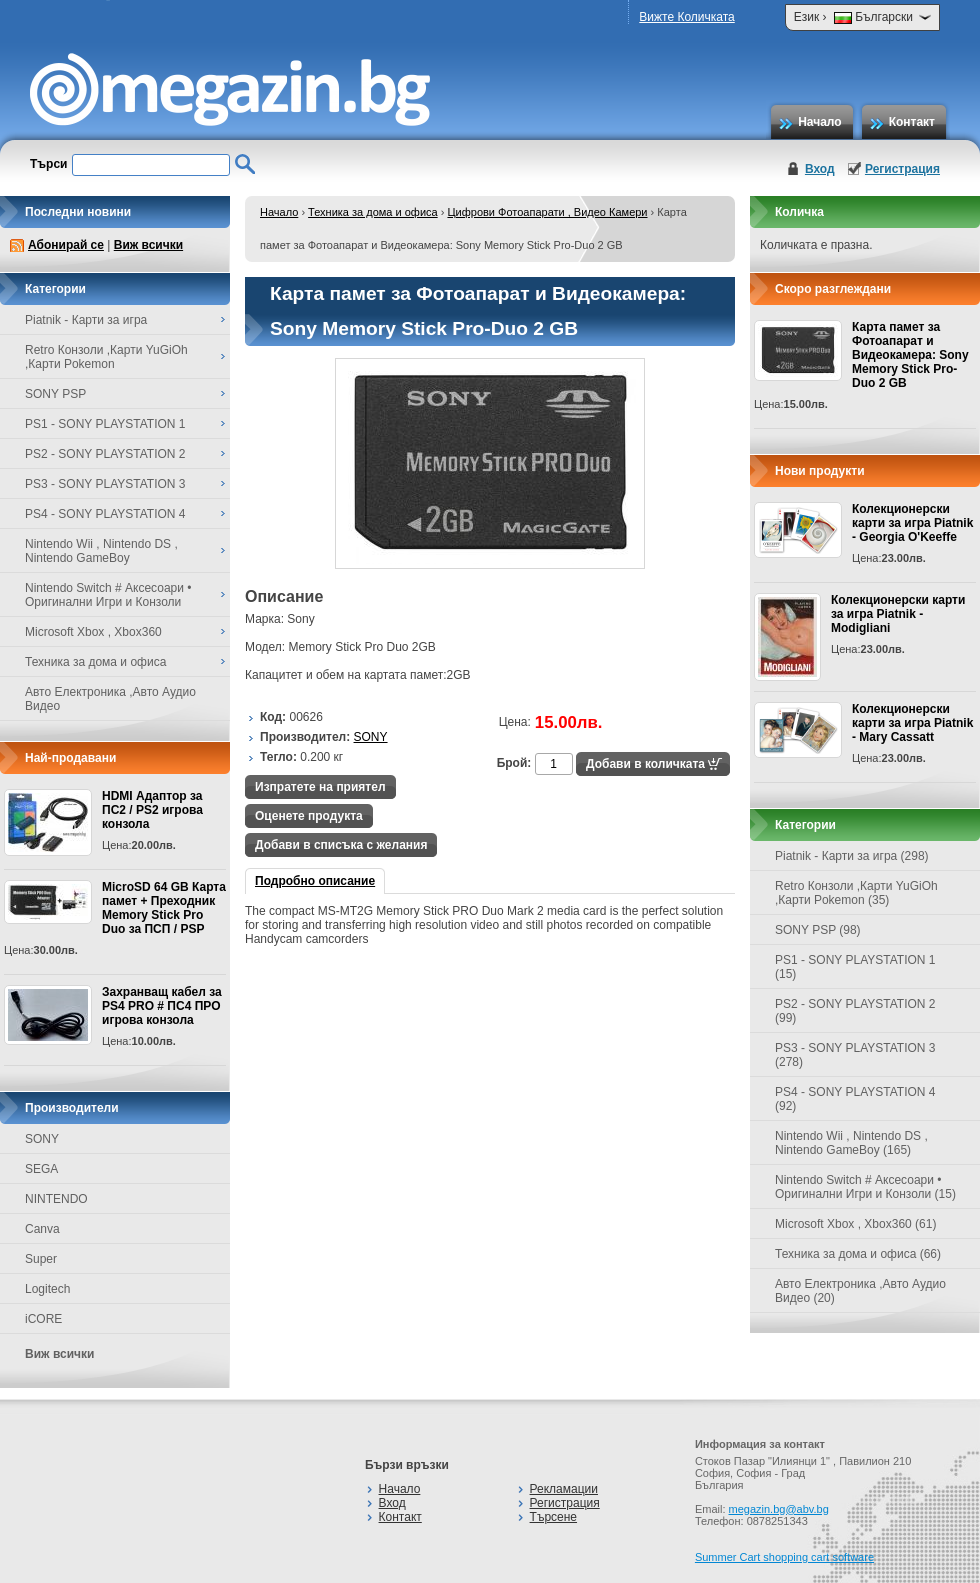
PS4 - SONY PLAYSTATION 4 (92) (855, 1099)
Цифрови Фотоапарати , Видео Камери (547, 212)
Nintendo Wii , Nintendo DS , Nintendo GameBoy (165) (851, 1143)
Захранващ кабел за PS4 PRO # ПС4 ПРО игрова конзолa (162, 1006)
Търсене (553, 1517)
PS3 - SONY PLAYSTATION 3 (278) (855, 1055)
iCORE (43, 1319)
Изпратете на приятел (320, 787)
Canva (42, 1229)
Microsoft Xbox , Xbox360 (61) (855, 1224)
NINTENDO (56, 1199)
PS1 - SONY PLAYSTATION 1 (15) (855, 967)
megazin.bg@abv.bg (779, 1509)
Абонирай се (66, 245)
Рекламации (564, 1489)
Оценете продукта (309, 816)
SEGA (41, 1169)
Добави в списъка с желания (341, 845)
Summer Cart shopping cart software (784, 1557)
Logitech (47, 1289)
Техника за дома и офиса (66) (858, 1254)
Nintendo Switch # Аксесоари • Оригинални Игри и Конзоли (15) (865, 1187)
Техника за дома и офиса (373, 212)
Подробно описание (315, 881)
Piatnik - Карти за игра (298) (852, 856)
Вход (820, 169)
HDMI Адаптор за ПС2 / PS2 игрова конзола (152, 810)
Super (41, 1259)
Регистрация (902, 169)
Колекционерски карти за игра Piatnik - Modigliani (898, 614)
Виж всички (148, 245)
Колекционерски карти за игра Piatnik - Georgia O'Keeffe (912, 523)
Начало (819, 122)
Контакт (912, 122)
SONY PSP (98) (818, 930)
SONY (42, 1139)
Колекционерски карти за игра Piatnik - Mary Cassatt (912, 723)
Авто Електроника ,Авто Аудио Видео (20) (860, 1291)
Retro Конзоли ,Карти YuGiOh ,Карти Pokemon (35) (856, 893)
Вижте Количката (686, 17)
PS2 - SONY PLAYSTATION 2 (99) (855, 1011)
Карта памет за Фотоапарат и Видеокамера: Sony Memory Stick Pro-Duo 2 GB (910, 355)
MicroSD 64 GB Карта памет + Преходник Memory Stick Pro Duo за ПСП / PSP (164, 908)
